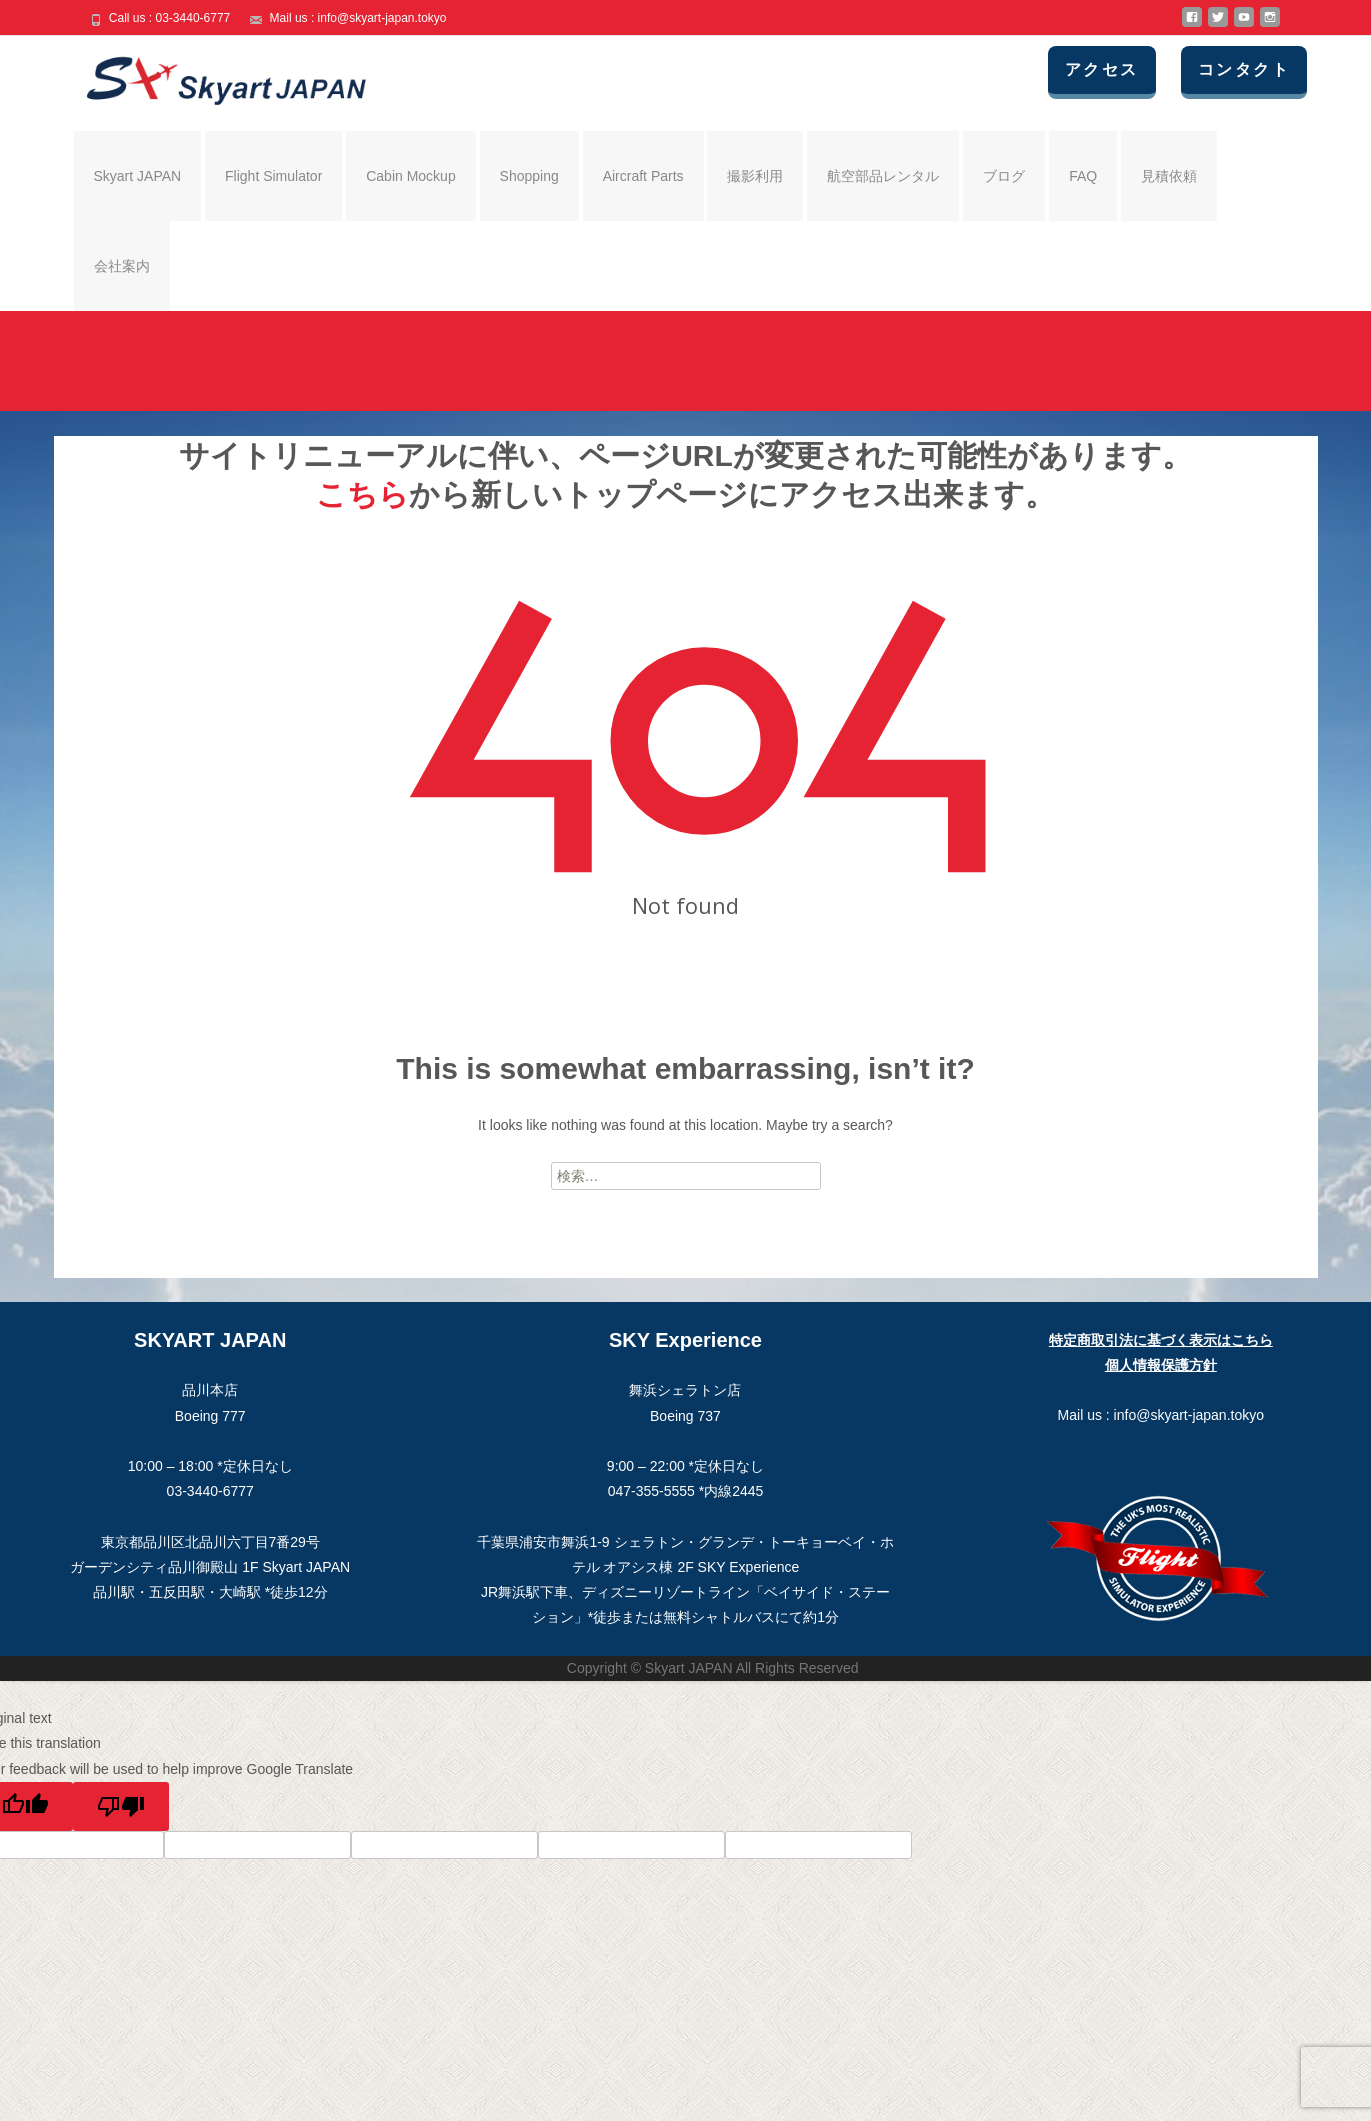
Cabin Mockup (411, 176)
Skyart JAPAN (138, 176)
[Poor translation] (121, 1806)
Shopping (529, 176)
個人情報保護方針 (1161, 1365)
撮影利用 (755, 176)
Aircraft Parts (643, 176)
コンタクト (1245, 69)
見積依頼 (1169, 176)
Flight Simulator (273, 176)
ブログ (1004, 176)
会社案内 (122, 266)
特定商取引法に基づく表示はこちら (1161, 1340)
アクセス (1103, 69)
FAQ (1083, 176)
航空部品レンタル (883, 176)
